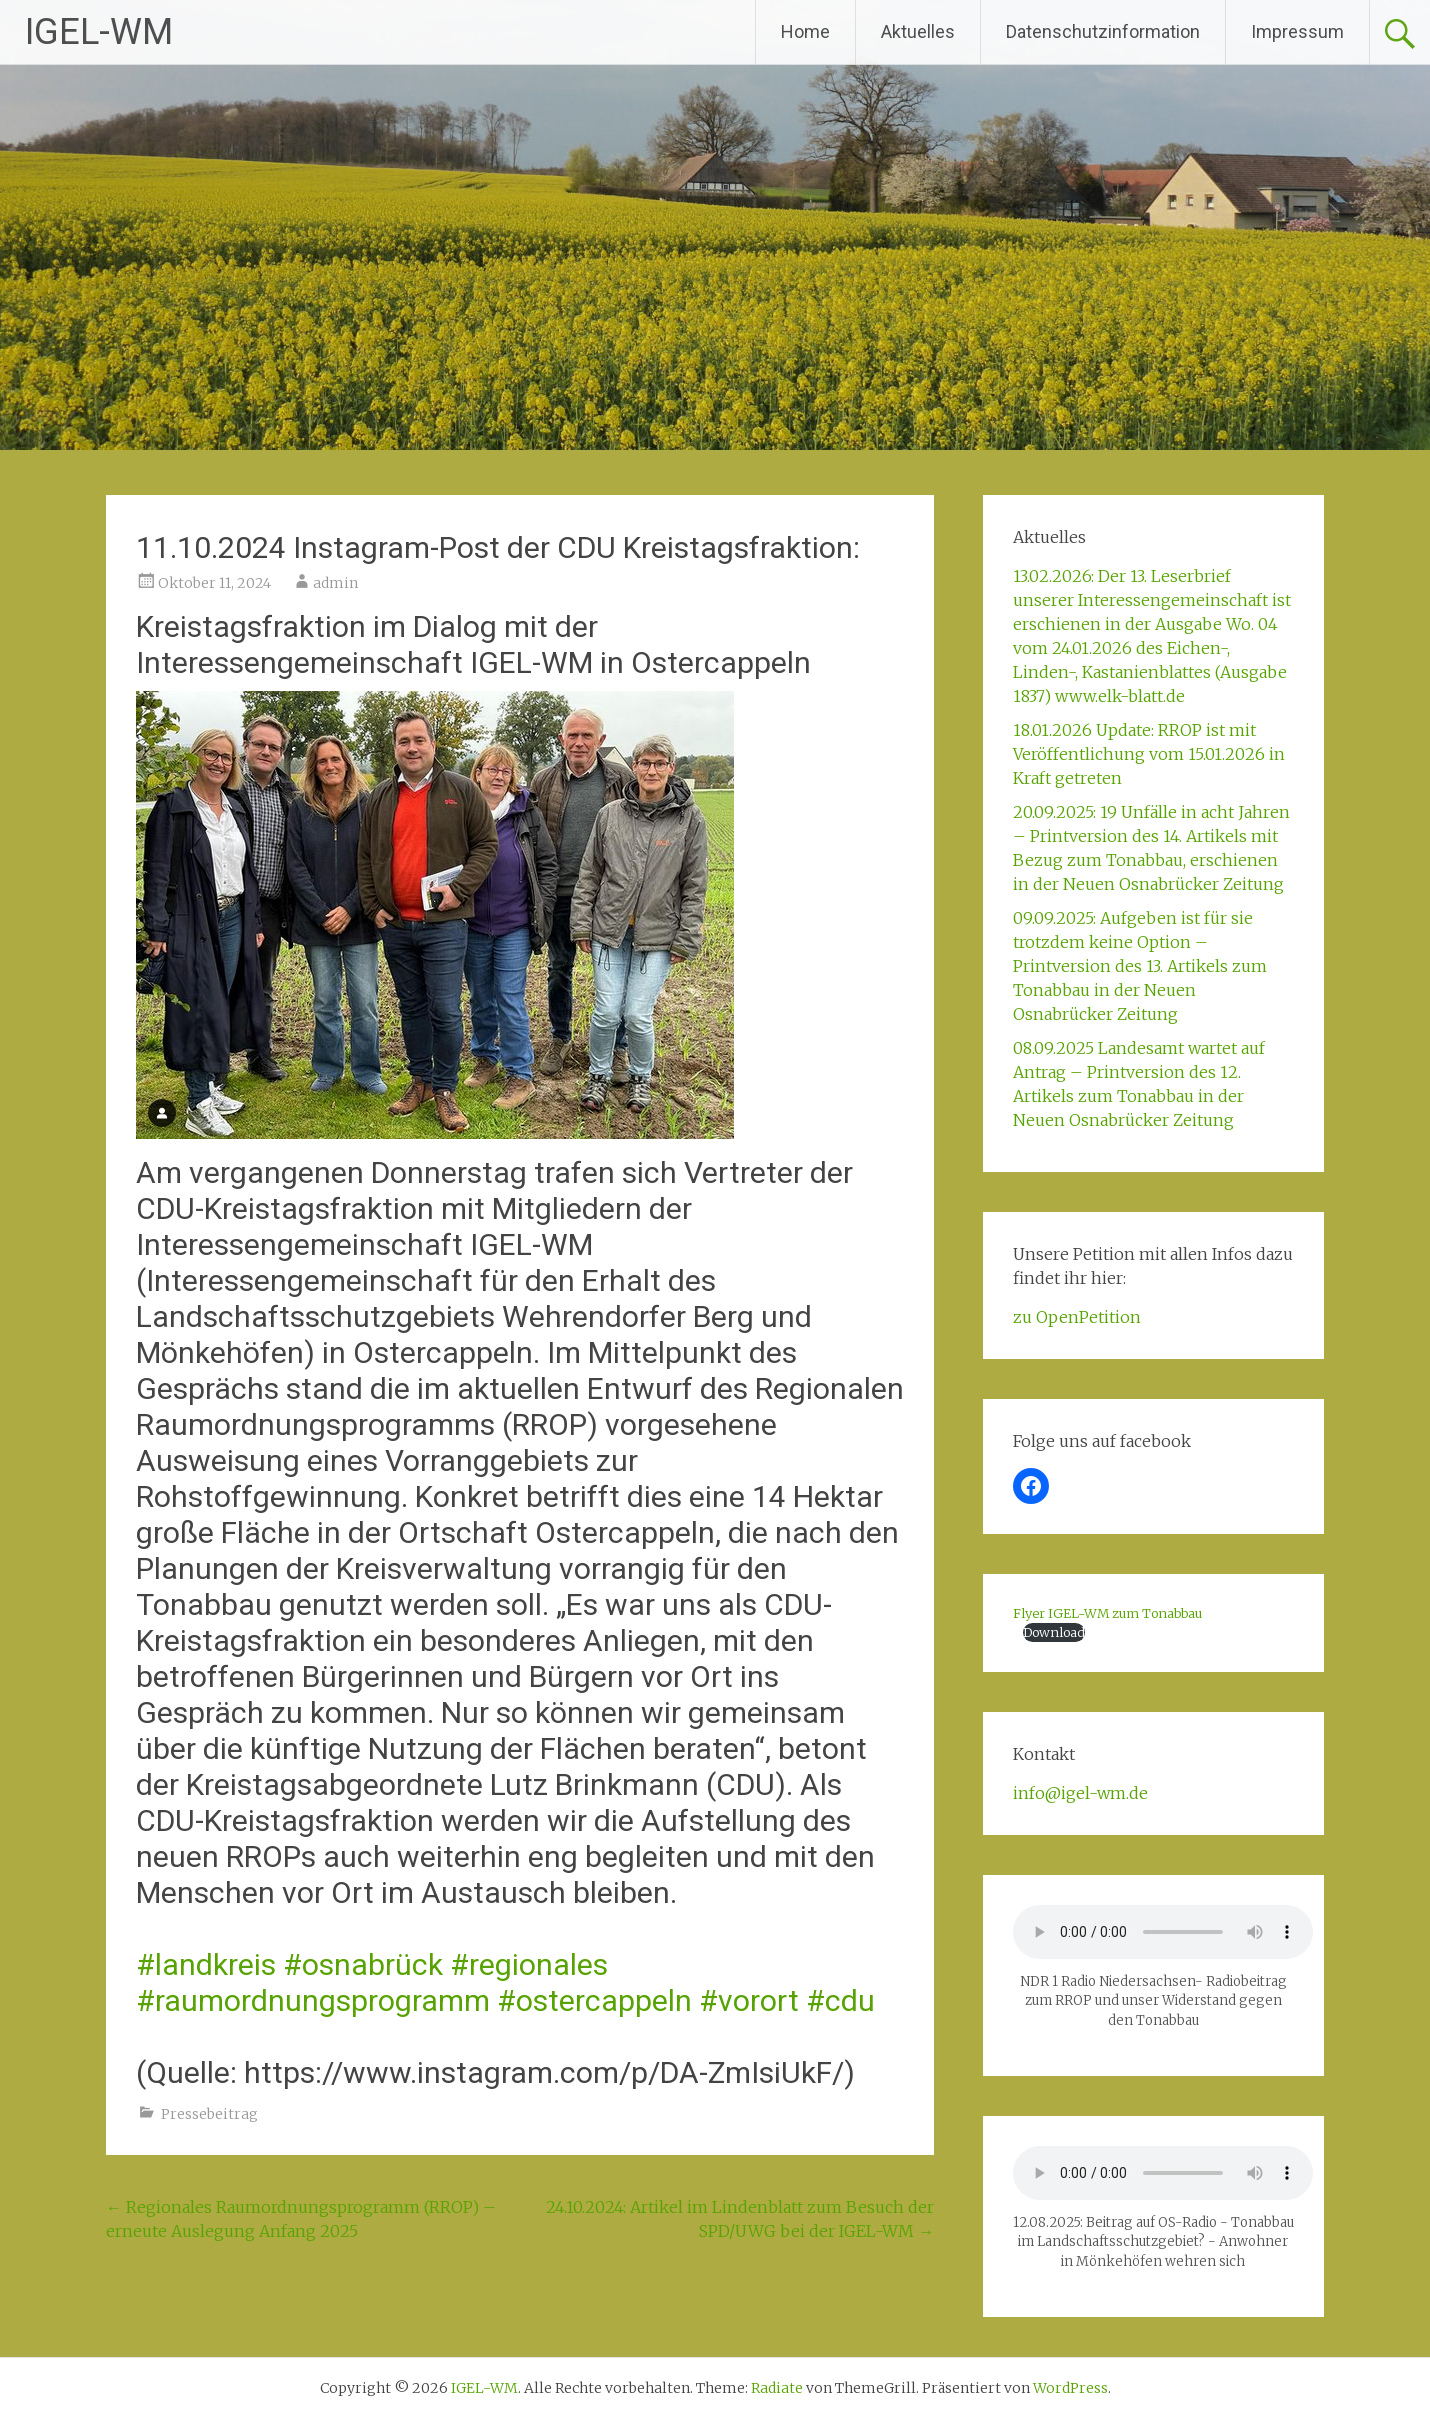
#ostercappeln (594, 2000)
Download (1054, 1632)
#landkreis (206, 1964)
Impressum (1297, 31)
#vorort (749, 2000)
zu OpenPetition (1077, 1317)
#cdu (840, 2000)
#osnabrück (363, 1964)
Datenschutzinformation (1103, 31)
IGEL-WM (99, 32)
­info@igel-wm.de (1080, 1793)
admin (335, 583)
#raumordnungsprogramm (313, 2000)
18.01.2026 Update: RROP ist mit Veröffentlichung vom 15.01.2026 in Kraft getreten (1149, 754)
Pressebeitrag (209, 2114)
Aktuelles (918, 31)
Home (805, 31)
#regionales (529, 1964)
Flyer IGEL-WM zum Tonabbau (1107, 1613)
